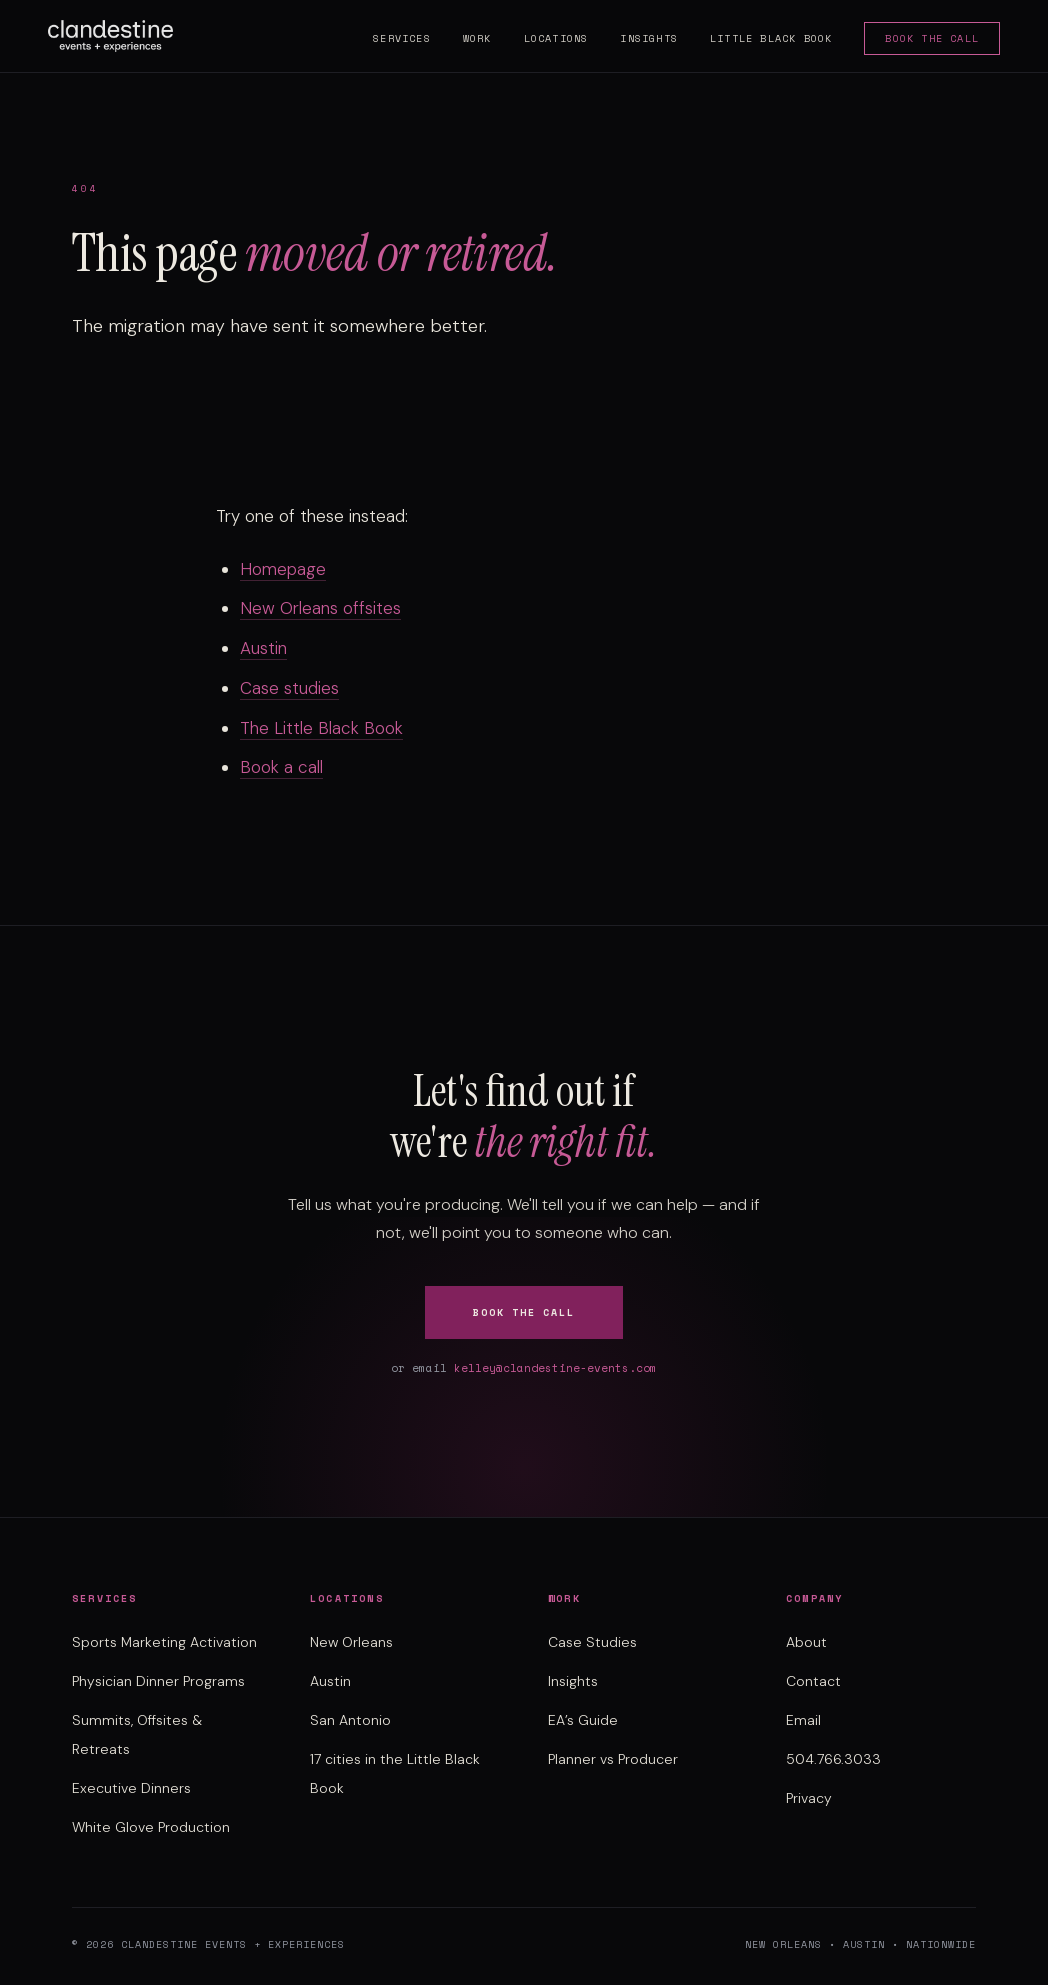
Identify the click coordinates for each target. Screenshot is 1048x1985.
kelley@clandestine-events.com (555, 1368)
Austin (263, 648)
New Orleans (351, 1642)
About (806, 1642)
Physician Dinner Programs (158, 1681)
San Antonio (350, 1720)
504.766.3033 (833, 1759)
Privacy (809, 1798)
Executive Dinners (131, 1788)
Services (402, 38)
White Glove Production (151, 1827)
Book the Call (932, 38)
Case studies (289, 688)
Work (477, 38)
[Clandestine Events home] (110, 36)
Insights (649, 38)
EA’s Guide (583, 1720)
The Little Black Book (321, 728)
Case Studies (592, 1642)
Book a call (281, 767)
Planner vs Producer (613, 1759)
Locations (556, 38)
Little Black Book (771, 38)
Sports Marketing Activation (164, 1642)
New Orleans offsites (320, 608)
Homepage (283, 569)
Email (803, 1720)
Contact (813, 1681)
